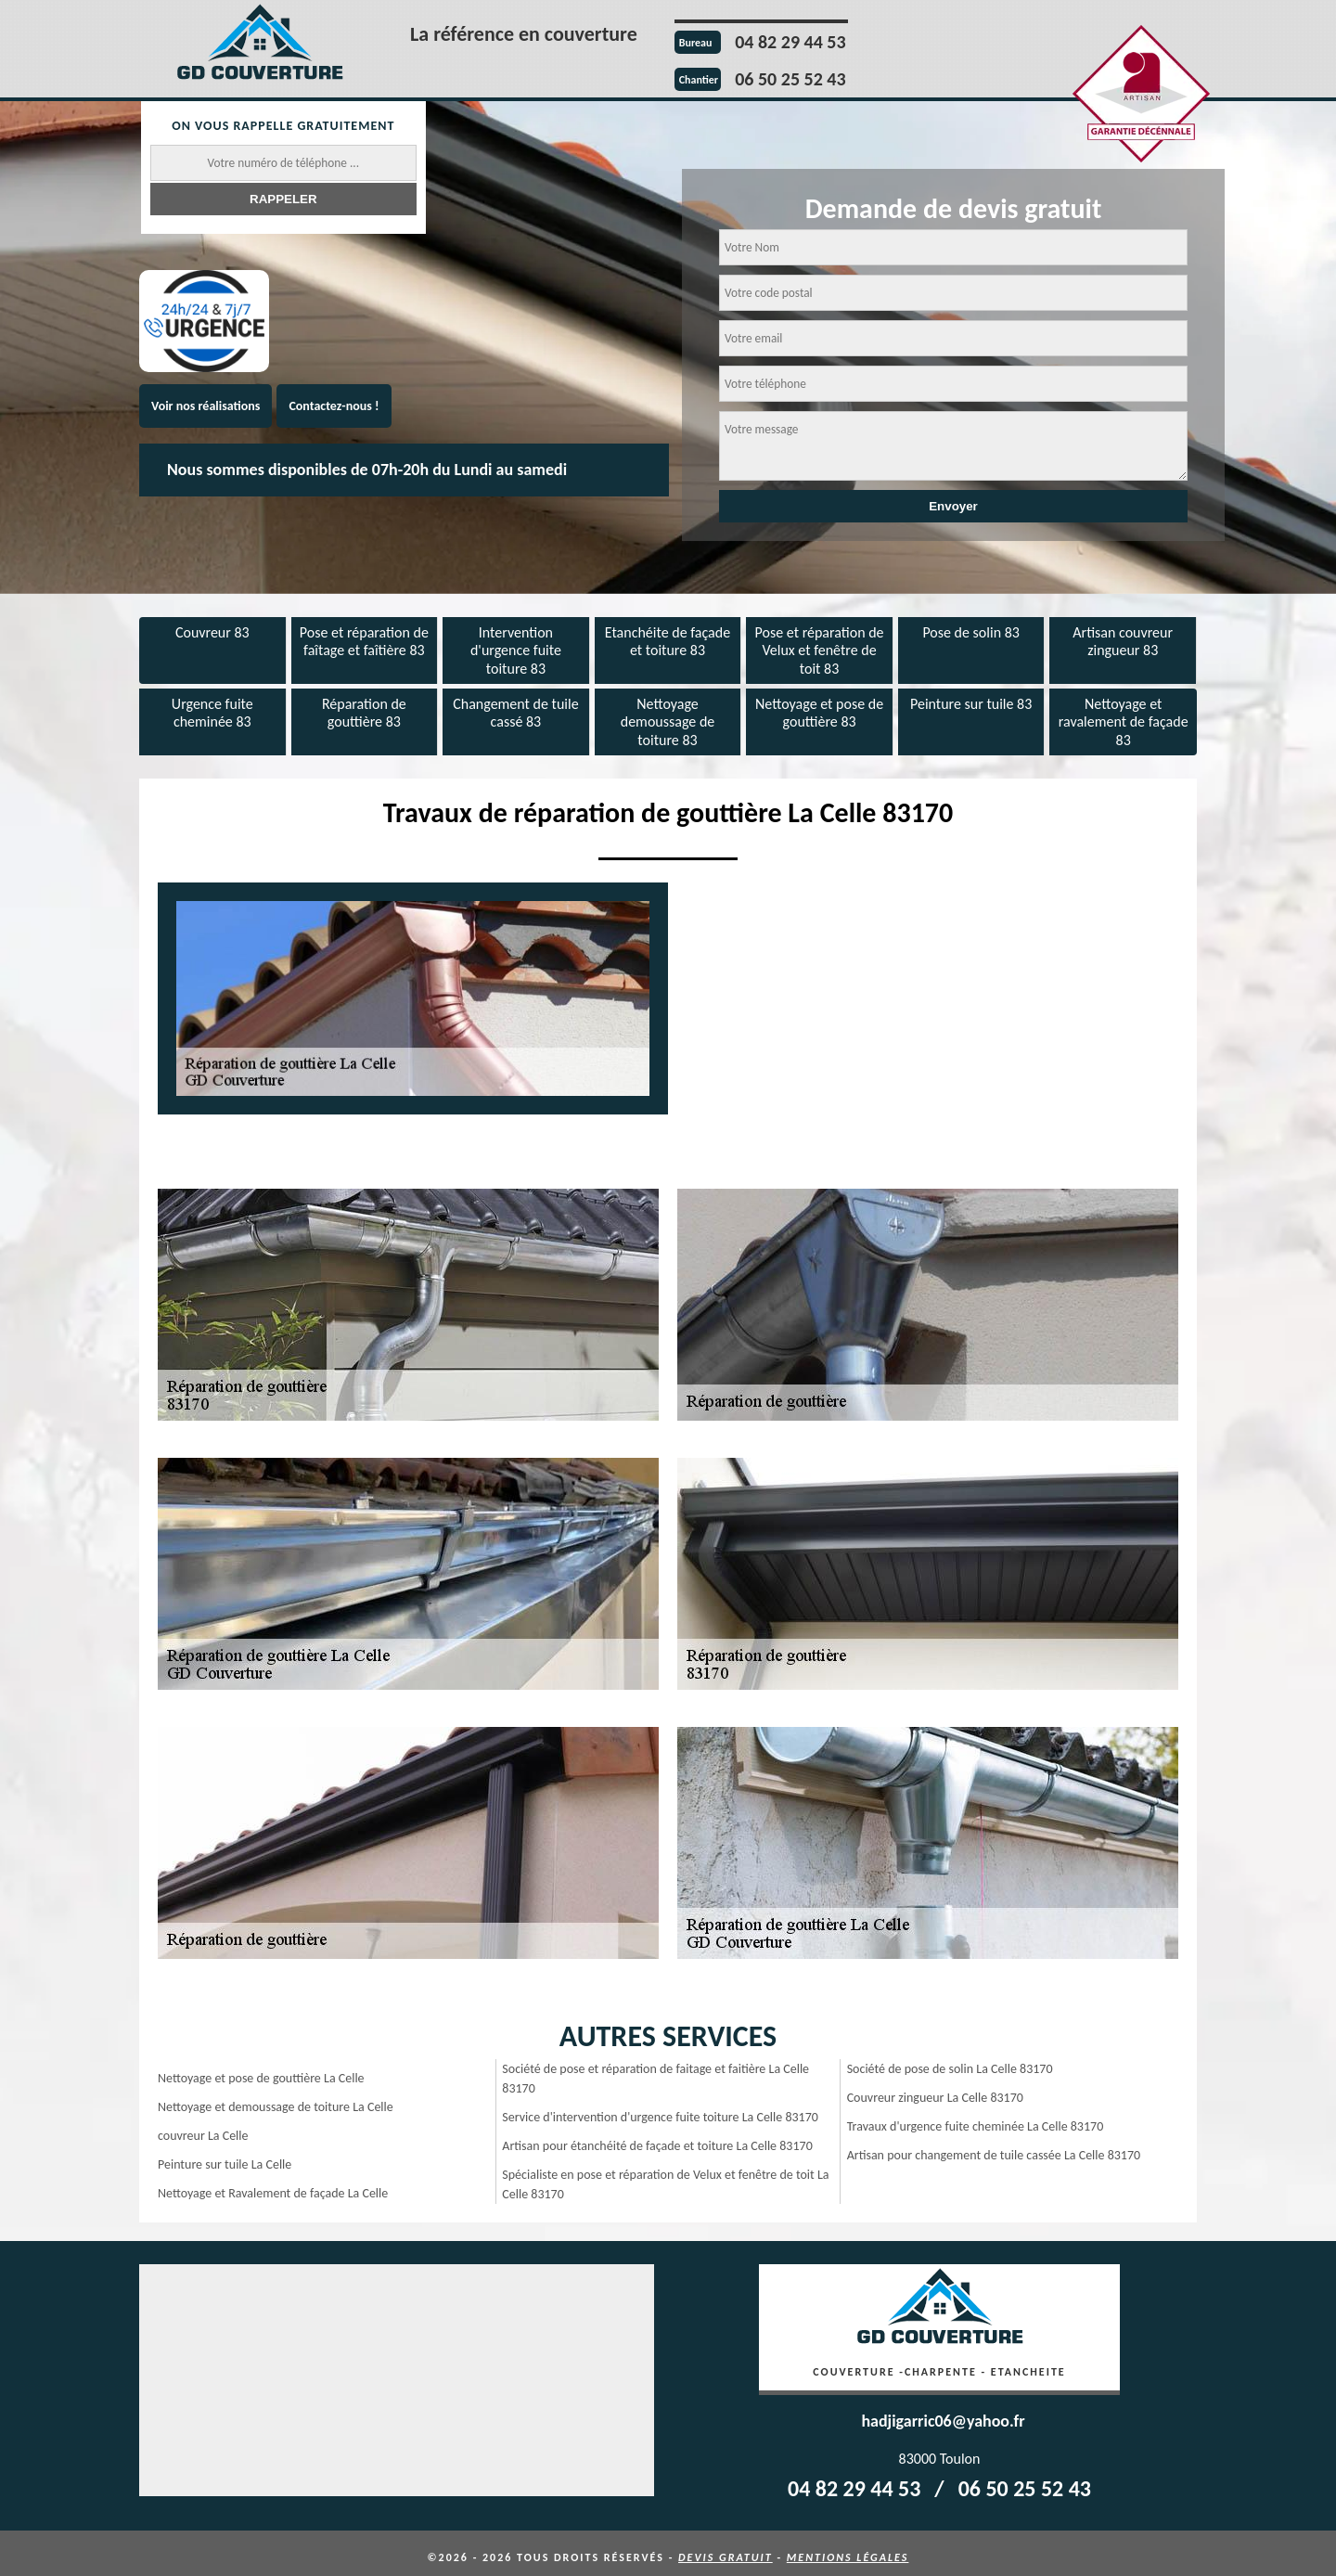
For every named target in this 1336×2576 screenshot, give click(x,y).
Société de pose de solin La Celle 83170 (950, 2060)
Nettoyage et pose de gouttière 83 (819, 707)
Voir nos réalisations (205, 406)
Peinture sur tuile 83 (971, 698)
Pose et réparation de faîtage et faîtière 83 (364, 639)
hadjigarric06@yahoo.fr (942, 2412)
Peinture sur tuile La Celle (224, 2156)
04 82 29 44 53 (790, 42)
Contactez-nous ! (334, 406)
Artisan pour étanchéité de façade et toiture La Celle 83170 (657, 2137)
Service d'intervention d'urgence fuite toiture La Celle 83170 (660, 2109)
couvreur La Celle (203, 2127)
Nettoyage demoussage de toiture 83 (668, 715)
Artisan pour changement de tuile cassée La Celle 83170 (994, 2147)
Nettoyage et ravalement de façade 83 (1123, 715)
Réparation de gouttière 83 (364, 707)
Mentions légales (848, 2549)
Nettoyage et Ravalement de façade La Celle (273, 2185)
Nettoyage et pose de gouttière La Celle (261, 2070)
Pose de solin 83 (970, 630)
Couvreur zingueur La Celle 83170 (935, 2089)
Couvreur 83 (212, 630)
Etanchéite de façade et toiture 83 (667, 639)
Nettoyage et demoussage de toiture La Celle (275, 2098)
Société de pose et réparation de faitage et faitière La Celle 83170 (655, 2070)
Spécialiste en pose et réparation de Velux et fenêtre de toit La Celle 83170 (665, 2176)
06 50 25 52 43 (790, 79)
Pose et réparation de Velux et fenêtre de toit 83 (819, 648)
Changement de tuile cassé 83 (515, 707)
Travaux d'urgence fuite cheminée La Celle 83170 (975, 2118)
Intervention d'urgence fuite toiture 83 (516, 648)
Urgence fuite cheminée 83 (212, 707)
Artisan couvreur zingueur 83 (1123, 639)
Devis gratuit (725, 2549)
